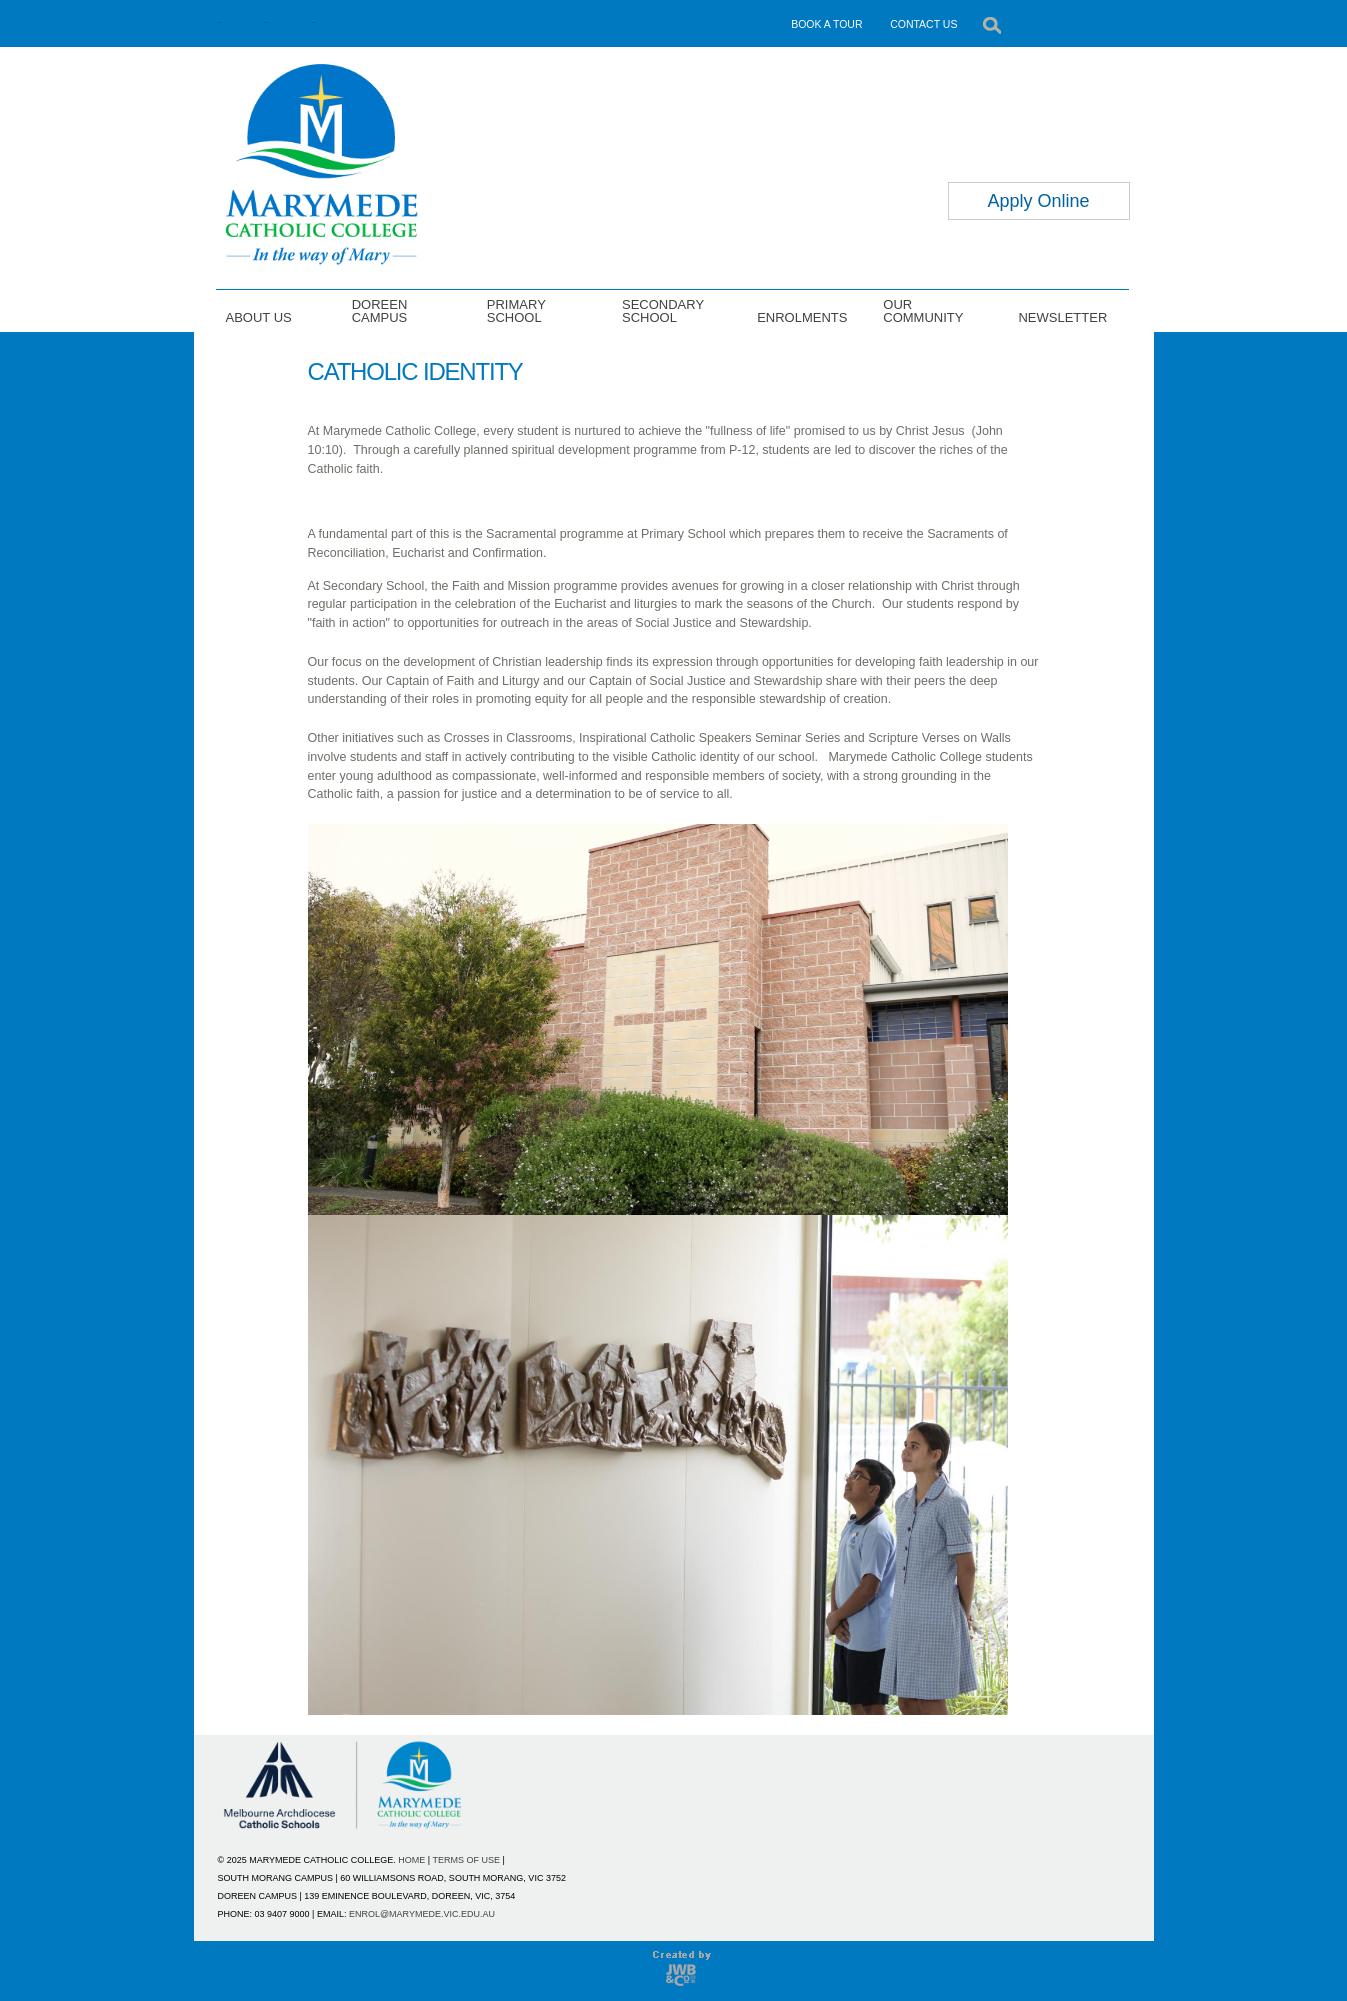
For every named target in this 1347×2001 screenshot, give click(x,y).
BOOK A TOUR (826, 24)
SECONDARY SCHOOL (663, 310)
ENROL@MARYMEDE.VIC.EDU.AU (422, 1914)
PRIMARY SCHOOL (516, 310)
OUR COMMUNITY (923, 310)
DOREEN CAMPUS (380, 310)
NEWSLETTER (1062, 317)
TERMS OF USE (467, 1860)
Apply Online (1038, 201)
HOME (411, 1860)
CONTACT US (923, 24)
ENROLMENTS (802, 317)
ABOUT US (259, 317)
